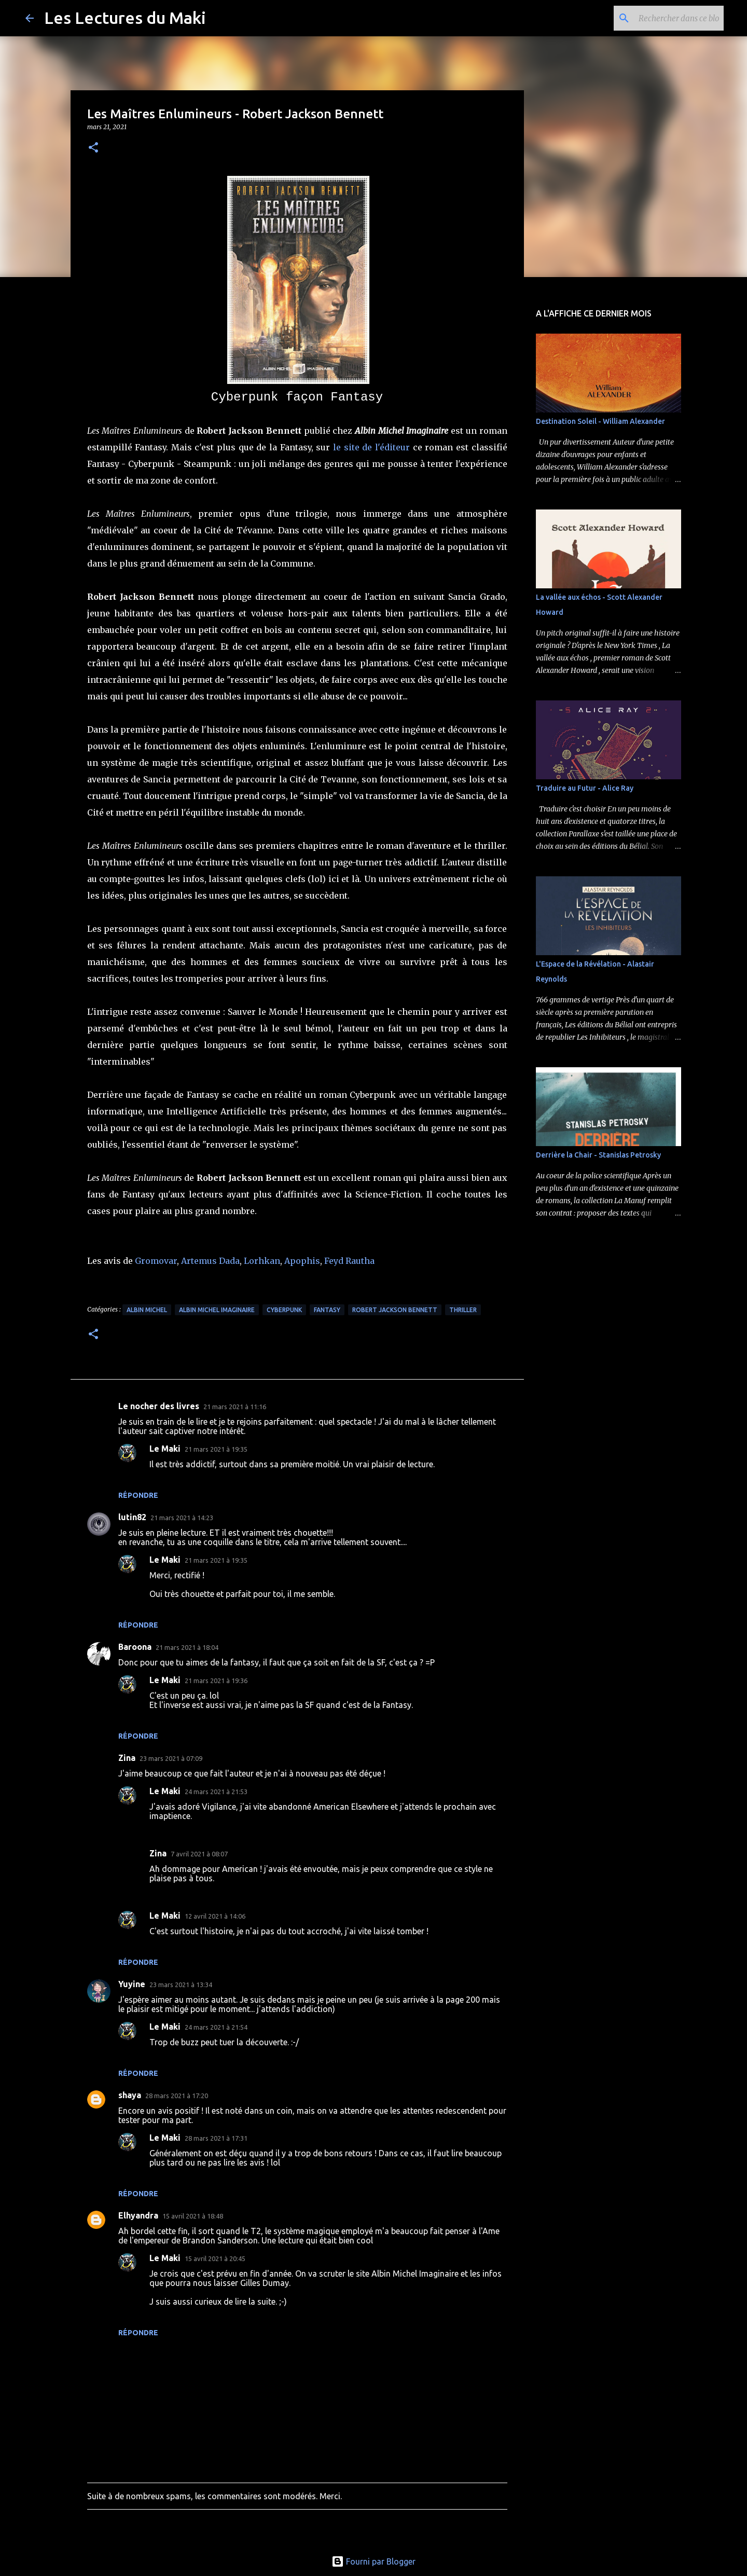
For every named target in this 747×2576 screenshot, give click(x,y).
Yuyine (131, 1984)
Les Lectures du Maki (125, 17)
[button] (93, 148)
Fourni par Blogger (373, 2561)
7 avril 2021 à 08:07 (199, 1853)
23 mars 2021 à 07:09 (171, 1758)
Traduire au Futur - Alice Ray (584, 788)
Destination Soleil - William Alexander (600, 421)
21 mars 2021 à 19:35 (216, 1449)
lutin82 (132, 1517)
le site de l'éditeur (371, 447)
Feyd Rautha (349, 1261)
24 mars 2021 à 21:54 (216, 2027)
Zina (126, 1757)
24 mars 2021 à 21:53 (216, 1791)
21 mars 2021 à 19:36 (216, 1680)
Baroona (134, 1646)
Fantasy (327, 1309)
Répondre (138, 1495)
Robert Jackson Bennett (394, 1309)
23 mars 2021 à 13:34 (180, 1984)
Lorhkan (262, 1261)
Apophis (302, 1261)
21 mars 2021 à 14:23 (181, 1517)
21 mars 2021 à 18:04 (187, 1647)
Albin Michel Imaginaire (217, 1309)
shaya (129, 2095)
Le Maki (165, 1448)
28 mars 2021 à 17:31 (216, 2138)
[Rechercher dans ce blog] (669, 18)
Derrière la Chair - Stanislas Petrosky (598, 1155)
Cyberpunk (284, 1309)
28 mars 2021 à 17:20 (176, 2095)
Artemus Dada (210, 1261)
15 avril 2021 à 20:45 (215, 2258)
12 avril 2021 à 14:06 (215, 1916)
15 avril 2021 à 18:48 (192, 2216)
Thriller (463, 1309)
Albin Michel (147, 1309)
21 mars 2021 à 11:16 (234, 1406)
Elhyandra (138, 2215)
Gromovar (156, 1261)
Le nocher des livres (158, 1406)
